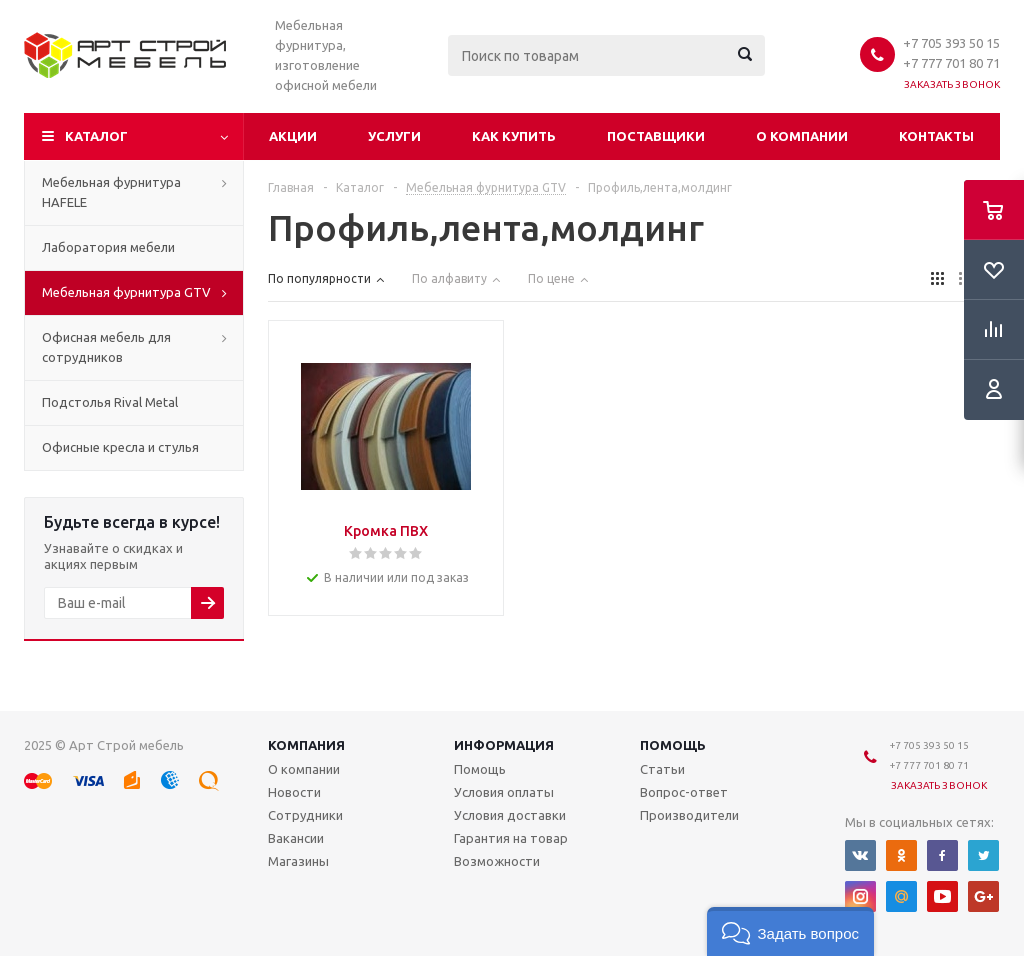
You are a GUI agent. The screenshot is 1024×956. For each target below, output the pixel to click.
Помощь (673, 745)
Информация (504, 745)
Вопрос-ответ (684, 792)
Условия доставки (510, 815)
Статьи (662, 769)
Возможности (497, 861)
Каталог (96, 136)
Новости (294, 792)
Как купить (514, 136)
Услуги (394, 136)
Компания (306, 745)
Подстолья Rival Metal (110, 402)
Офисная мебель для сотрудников (106, 347)
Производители (689, 815)
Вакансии (296, 838)
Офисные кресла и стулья (120, 447)
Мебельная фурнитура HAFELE (111, 192)
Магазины (298, 861)
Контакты (936, 136)
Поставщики (656, 136)
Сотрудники (305, 815)
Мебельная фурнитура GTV (126, 292)
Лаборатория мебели (108, 247)
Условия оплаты (504, 792)
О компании (802, 136)
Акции (293, 136)
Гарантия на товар (511, 838)
